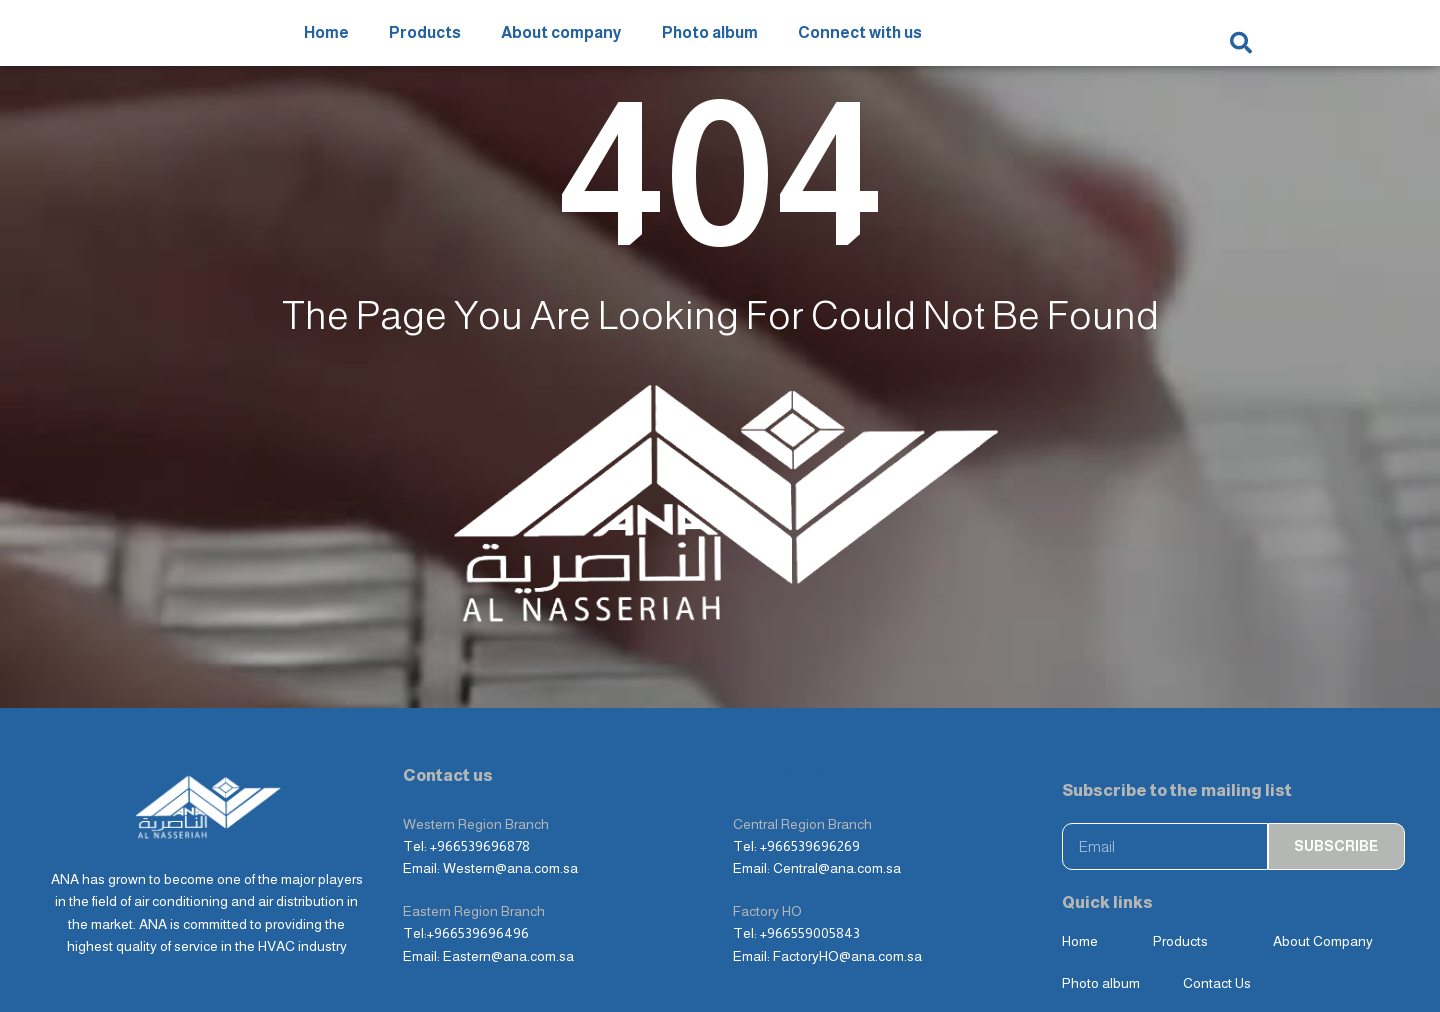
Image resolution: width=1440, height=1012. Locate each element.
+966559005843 (810, 867)
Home (326, 41)
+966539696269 (810, 780)
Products (425, 41)
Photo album (710, 41)
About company (561, 41)
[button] (1241, 43)
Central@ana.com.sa (837, 803)
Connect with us (860, 41)
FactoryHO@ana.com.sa (847, 890)
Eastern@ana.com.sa (508, 890)
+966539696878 (480, 780)
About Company (1323, 875)
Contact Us (1217, 917)
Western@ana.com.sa (510, 803)
